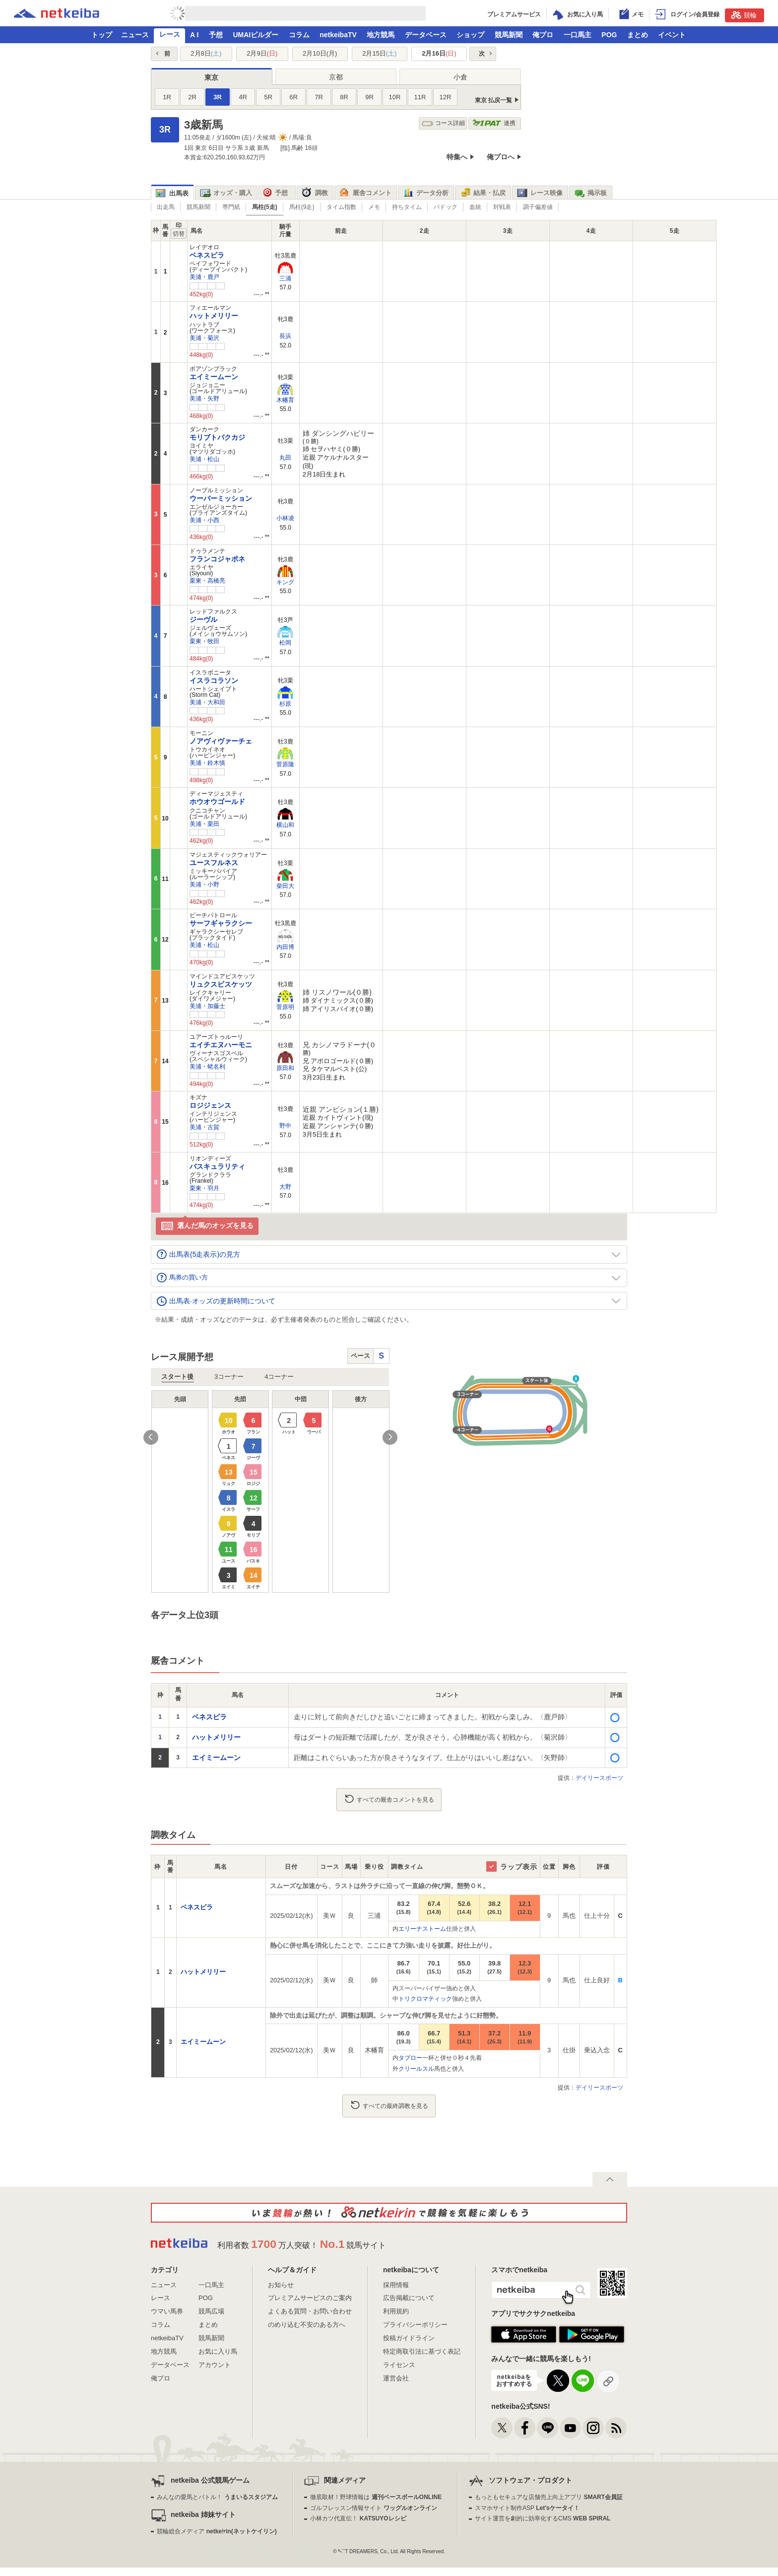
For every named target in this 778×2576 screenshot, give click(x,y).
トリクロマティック (425, 1998)
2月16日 (439, 53)
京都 (336, 77)
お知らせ (281, 2285)
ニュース (135, 35)
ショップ (470, 35)
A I (194, 35)
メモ (374, 206)
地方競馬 (380, 35)
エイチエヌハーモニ (221, 1045)
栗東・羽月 (204, 1188)
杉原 (285, 703)
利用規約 (396, 2311)
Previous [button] (150, 1437)
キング (285, 582)
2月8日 (206, 53)
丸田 (285, 457)
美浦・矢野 (204, 398)
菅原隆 (285, 764)
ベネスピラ (207, 255)
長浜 (285, 336)
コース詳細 (443, 123)
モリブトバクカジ (217, 437)
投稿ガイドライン (409, 2338)
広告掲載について (409, 2298)
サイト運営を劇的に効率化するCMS (542, 2518)
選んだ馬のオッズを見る (207, 1226)
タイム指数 (341, 206)
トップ (101, 35)
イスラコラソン (214, 680)
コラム (299, 35)
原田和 (285, 1068)
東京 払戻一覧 (493, 100)
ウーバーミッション (221, 498)
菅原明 (285, 1007)
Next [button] (390, 1437)
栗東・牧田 (204, 641)
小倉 (460, 77)
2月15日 (379, 53)
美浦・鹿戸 (204, 276)
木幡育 (285, 400)
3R (217, 97)
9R (369, 97)
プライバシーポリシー (415, 2324)
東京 (211, 77)
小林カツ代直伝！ (358, 2518)
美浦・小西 (204, 520)
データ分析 (426, 193)
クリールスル (416, 2068)
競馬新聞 (508, 35)
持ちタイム (407, 206)
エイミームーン (214, 377)
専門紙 (231, 206)
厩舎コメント (365, 193)
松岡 (285, 642)
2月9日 (262, 53)
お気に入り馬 (217, 2351)
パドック (445, 206)
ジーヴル (203, 619)
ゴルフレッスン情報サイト (373, 2508)
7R (319, 97)
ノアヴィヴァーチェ (221, 741)
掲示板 (590, 193)
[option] (270, 1491)
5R (268, 97)
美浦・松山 (204, 459)
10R (395, 97)
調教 (315, 193)
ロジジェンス (210, 1105)
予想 (216, 35)
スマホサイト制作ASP (527, 2508)
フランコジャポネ (217, 559)
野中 (285, 1125)
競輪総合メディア (216, 2531)
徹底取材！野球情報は (376, 2497)
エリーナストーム (422, 1928)
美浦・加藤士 (207, 1006)
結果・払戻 (483, 193)
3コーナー (229, 1376)
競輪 (744, 15)
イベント (672, 35)
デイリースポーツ (599, 1777)
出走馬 (166, 206)
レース (169, 34)
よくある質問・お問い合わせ (310, 2311)
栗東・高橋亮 (207, 580)
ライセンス (399, 2365)
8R (344, 97)
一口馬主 (577, 35)
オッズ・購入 (226, 193)
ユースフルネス (214, 863)
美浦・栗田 (204, 823)
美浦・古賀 (204, 1127)
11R (420, 97)
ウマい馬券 (167, 2311)
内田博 (285, 947)
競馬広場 (211, 2311)
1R (167, 97)
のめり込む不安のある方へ (306, 2324)
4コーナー (279, 1376)
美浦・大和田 (207, 702)
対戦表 (502, 206)
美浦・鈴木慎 (207, 762)
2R (192, 97)
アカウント (214, 2365)
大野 (285, 1186)
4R (243, 97)
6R (293, 97)
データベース (426, 35)
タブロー (410, 2057)
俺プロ (542, 35)
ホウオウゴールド (217, 802)
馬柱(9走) (302, 206)
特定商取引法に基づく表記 (421, 2351)
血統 (475, 206)
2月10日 (320, 53)
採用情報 (396, 2285)
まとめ (637, 35)
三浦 (285, 278)
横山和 (285, 824)
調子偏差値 (538, 206)
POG (609, 35)
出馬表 (172, 193)
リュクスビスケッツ (221, 984)
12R (446, 97)
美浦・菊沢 (204, 338)
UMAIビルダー (255, 35)
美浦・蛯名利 (207, 1066)
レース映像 (540, 193)
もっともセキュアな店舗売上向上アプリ (549, 2497)
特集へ (457, 157)
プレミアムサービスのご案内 (310, 2298)
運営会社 (396, 2378)
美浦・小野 (204, 884)
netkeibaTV (338, 35)
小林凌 (285, 518)
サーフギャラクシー (221, 923)
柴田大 (285, 885)
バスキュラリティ (217, 1166)
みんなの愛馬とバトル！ (217, 2497)
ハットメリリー (214, 316)
